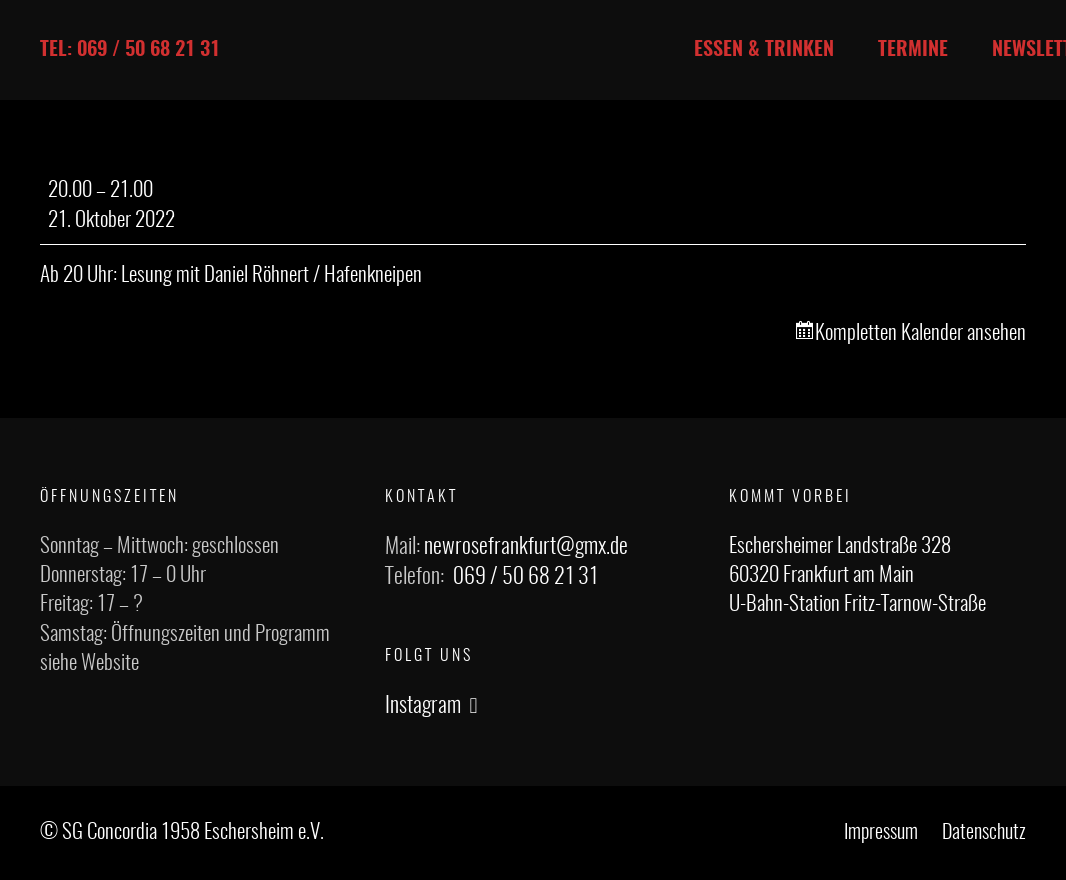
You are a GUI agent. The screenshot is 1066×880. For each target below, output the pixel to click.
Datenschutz (984, 833)
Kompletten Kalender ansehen (920, 333)
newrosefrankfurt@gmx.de (526, 547)
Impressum (881, 833)
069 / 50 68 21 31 (525, 577)
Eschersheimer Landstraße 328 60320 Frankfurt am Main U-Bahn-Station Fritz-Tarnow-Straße (857, 576)
